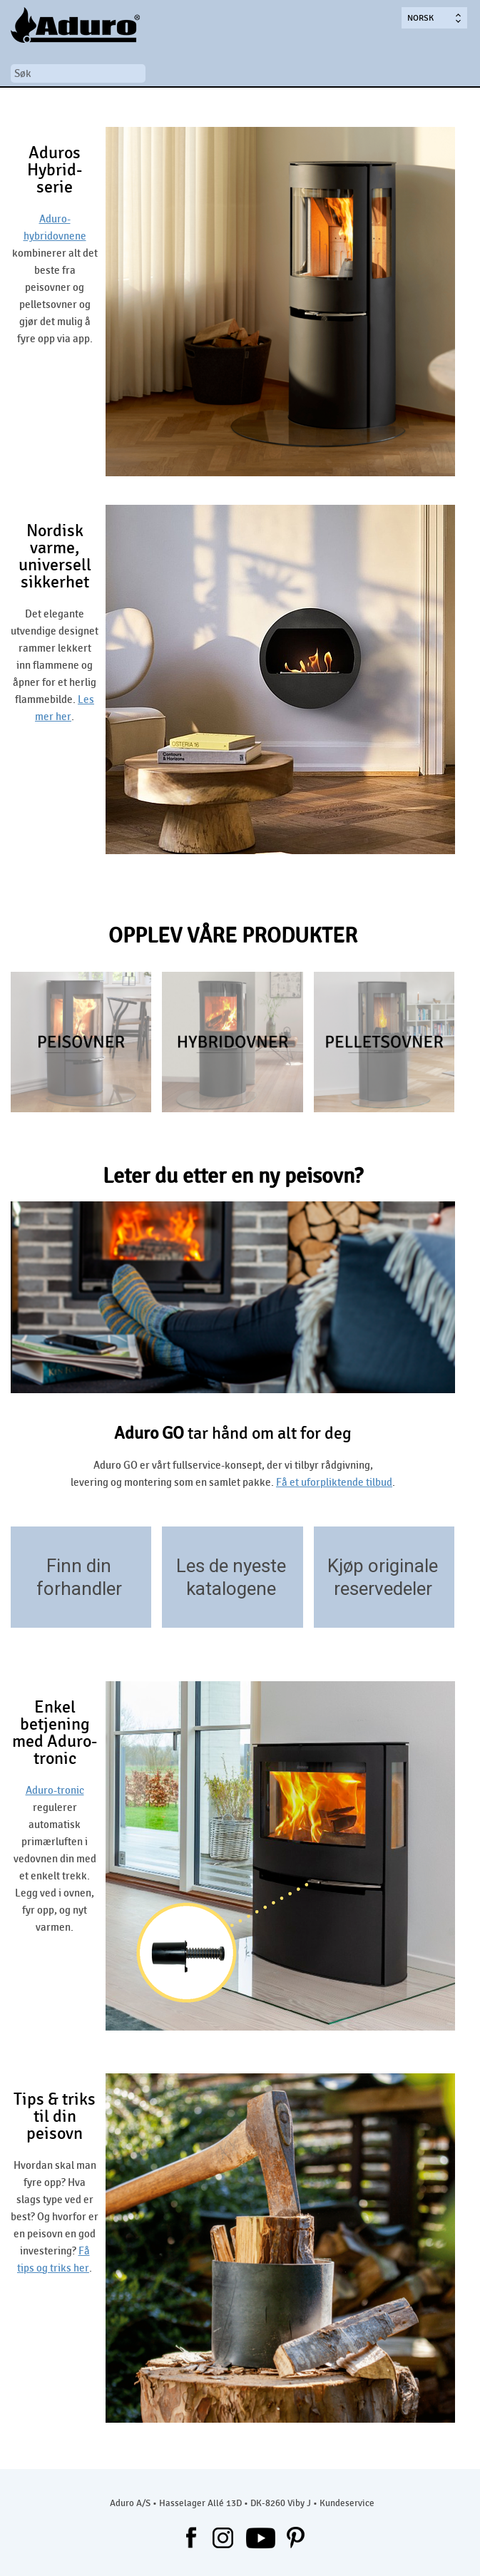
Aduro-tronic (55, 1790)
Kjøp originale (382, 1565)
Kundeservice (347, 2503)
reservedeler (383, 1588)
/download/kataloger (286, 1607)
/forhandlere (134, 1607)
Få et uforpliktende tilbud (334, 1482)
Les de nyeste (231, 1565)
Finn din (78, 1565)
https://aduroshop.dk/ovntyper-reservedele (437, 1607)
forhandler (79, 1588)
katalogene (231, 1588)
